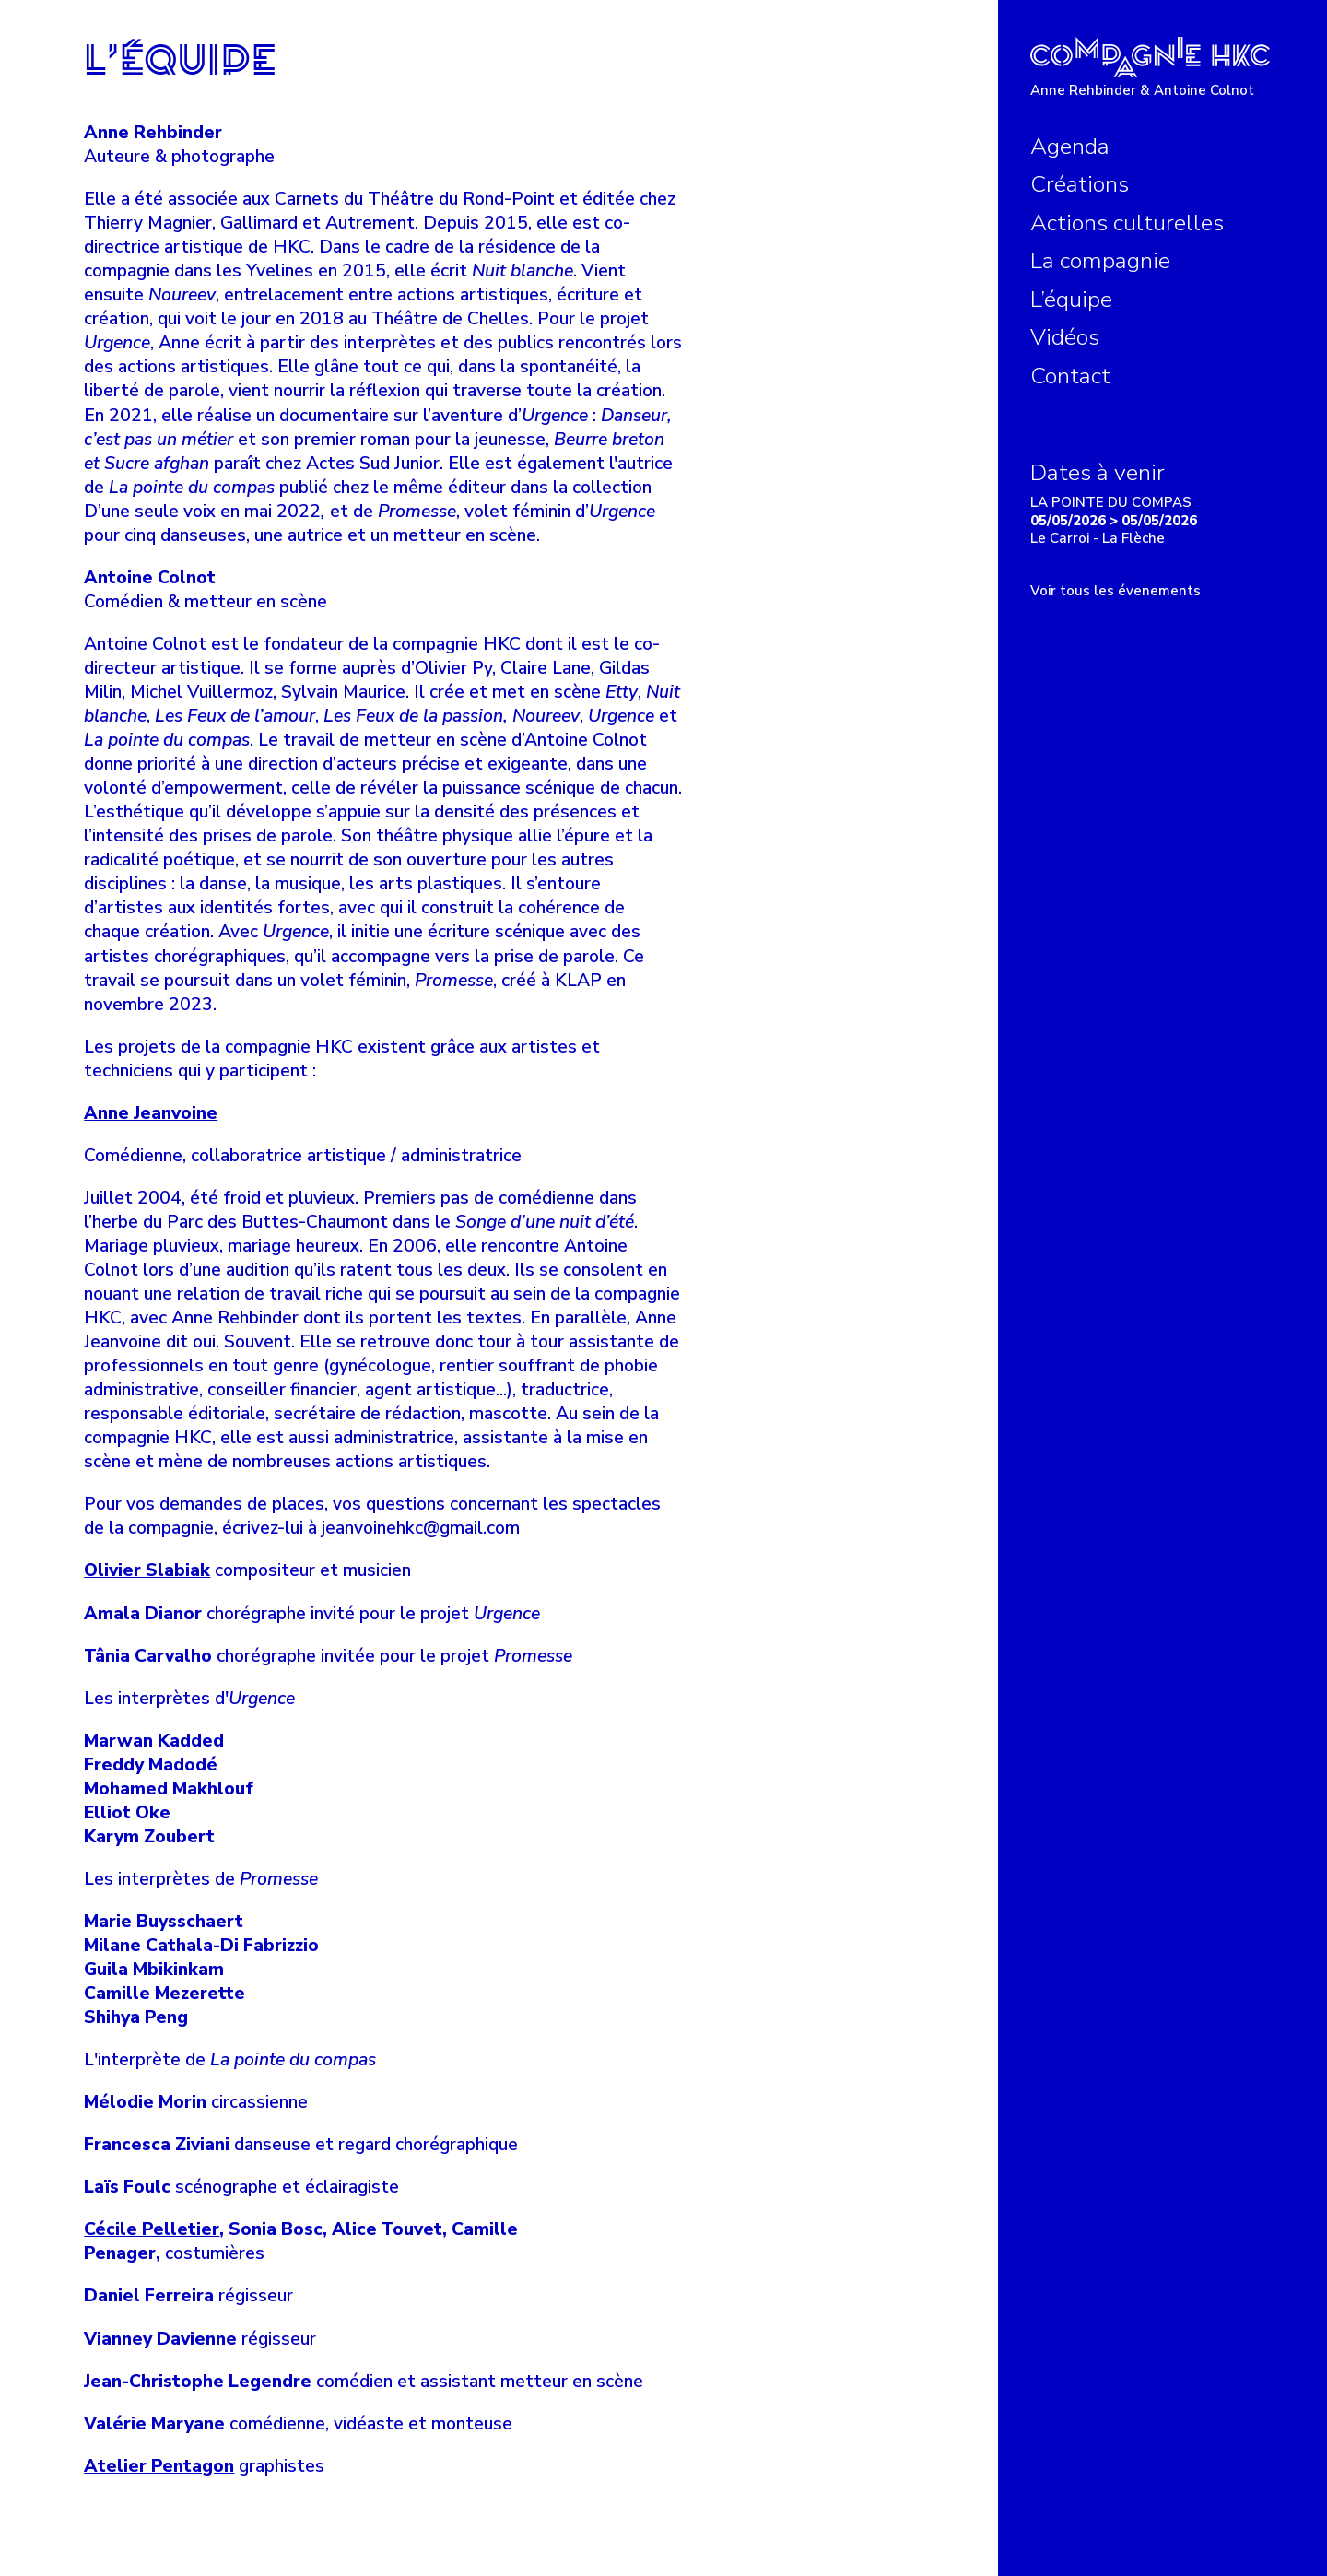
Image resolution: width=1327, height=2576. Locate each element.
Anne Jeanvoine (150, 1112)
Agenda (1070, 146)
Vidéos (1064, 337)
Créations (1079, 184)
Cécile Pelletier (151, 2229)
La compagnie (1100, 260)
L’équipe (1071, 299)
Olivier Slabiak (147, 1570)
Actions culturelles (1127, 223)
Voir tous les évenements (1115, 591)
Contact (1070, 376)
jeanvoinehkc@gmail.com (421, 1527)
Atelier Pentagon (159, 2465)
